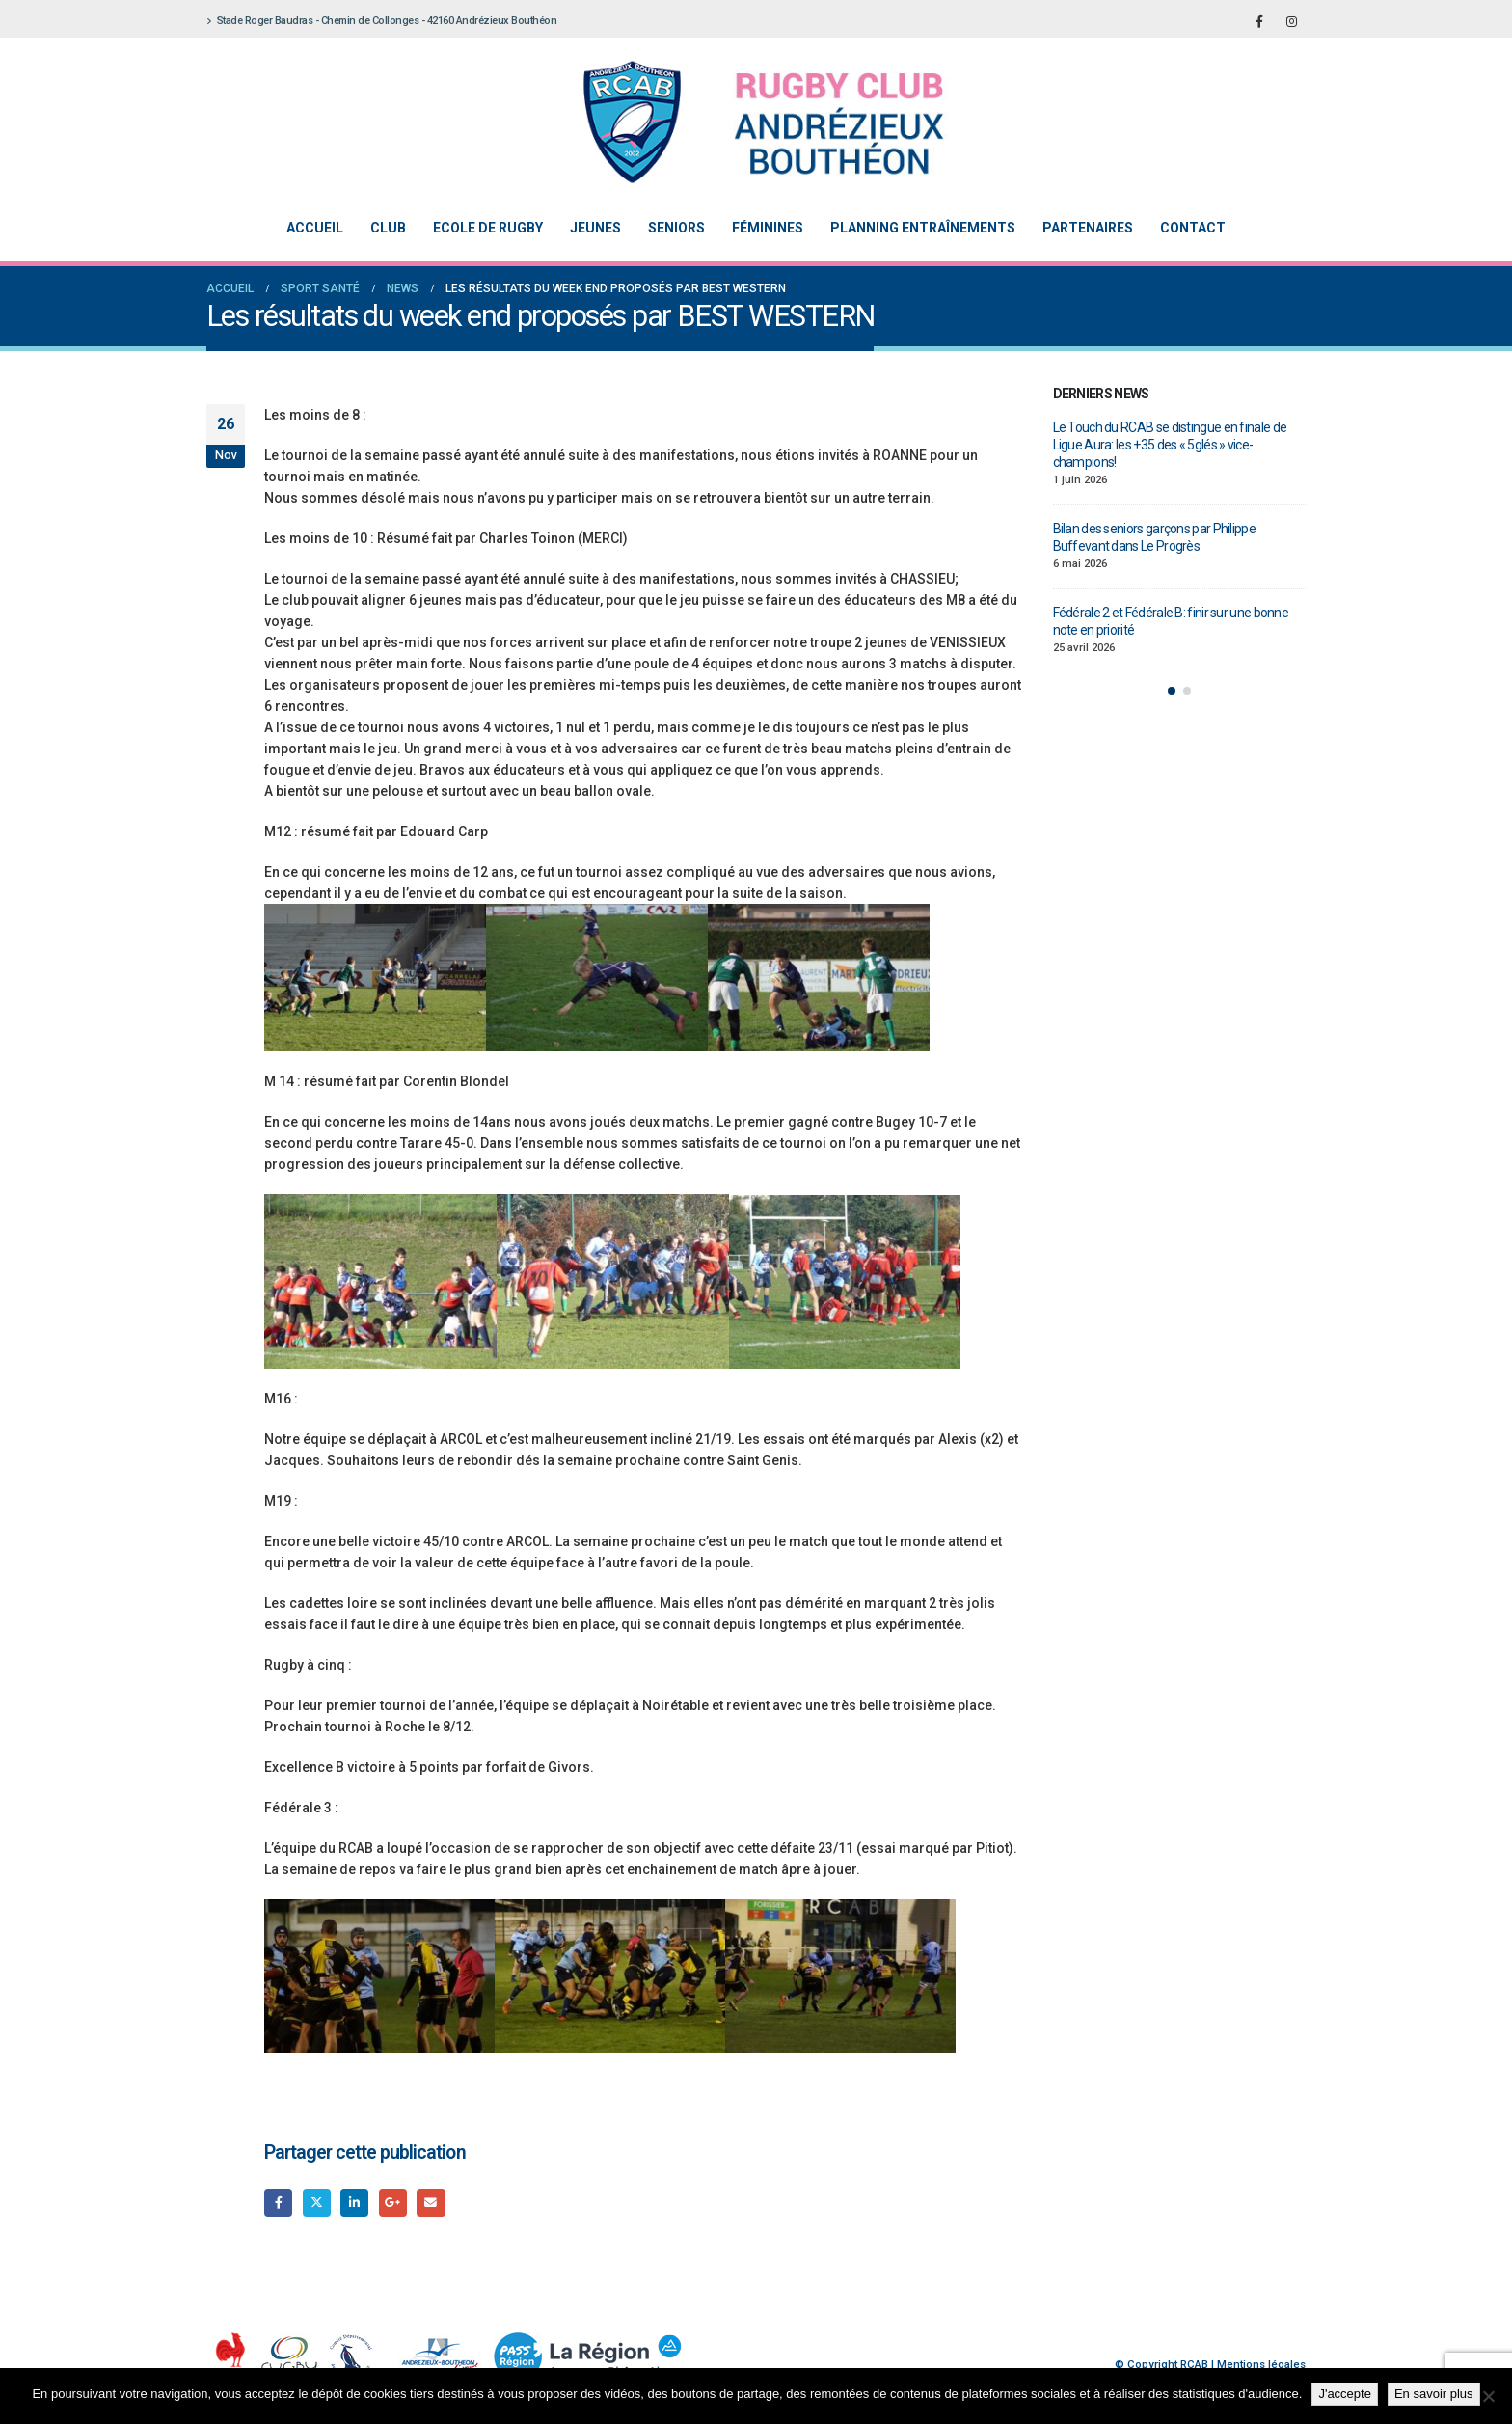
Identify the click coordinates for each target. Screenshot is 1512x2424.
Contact (1193, 227)
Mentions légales (1261, 2364)
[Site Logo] (741, 122)
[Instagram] (1291, 21)
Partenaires (1087, 227)
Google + (393, 2203)
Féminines (767, 227)
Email (431, 2203)
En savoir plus (1433, 2393)
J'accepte (1344, 2393)
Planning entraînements (922, 227)
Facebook (278, 2203)
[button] (1171, 690)
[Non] (1488, 2396)
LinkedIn (354, 2203)
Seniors (676, 227)
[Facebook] (1259, 21)
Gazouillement (317, 2203)
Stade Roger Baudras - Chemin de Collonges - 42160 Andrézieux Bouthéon (381, 20)
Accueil (314, 227)
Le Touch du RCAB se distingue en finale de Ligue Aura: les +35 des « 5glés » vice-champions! (1170, 445)
